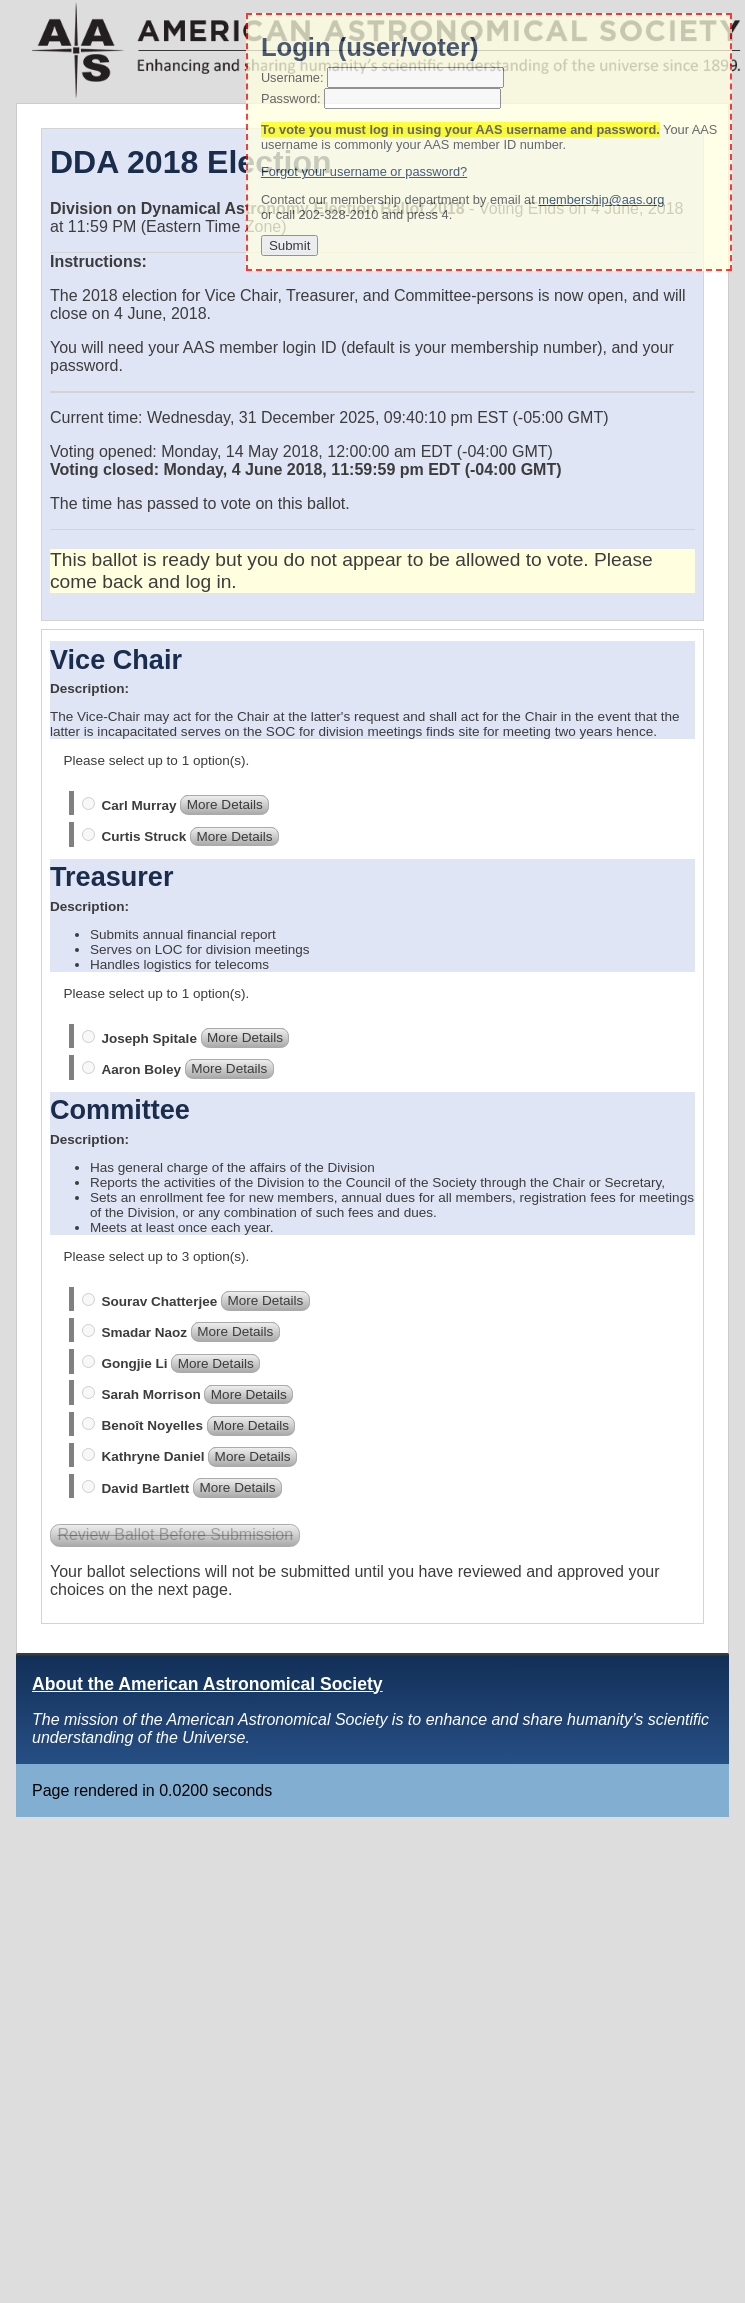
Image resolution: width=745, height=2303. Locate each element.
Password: (291, 98)
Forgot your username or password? (364, 171)
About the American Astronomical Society (207, 1684)
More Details (225, 805)
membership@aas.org (601, 199)
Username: (292, 77)
